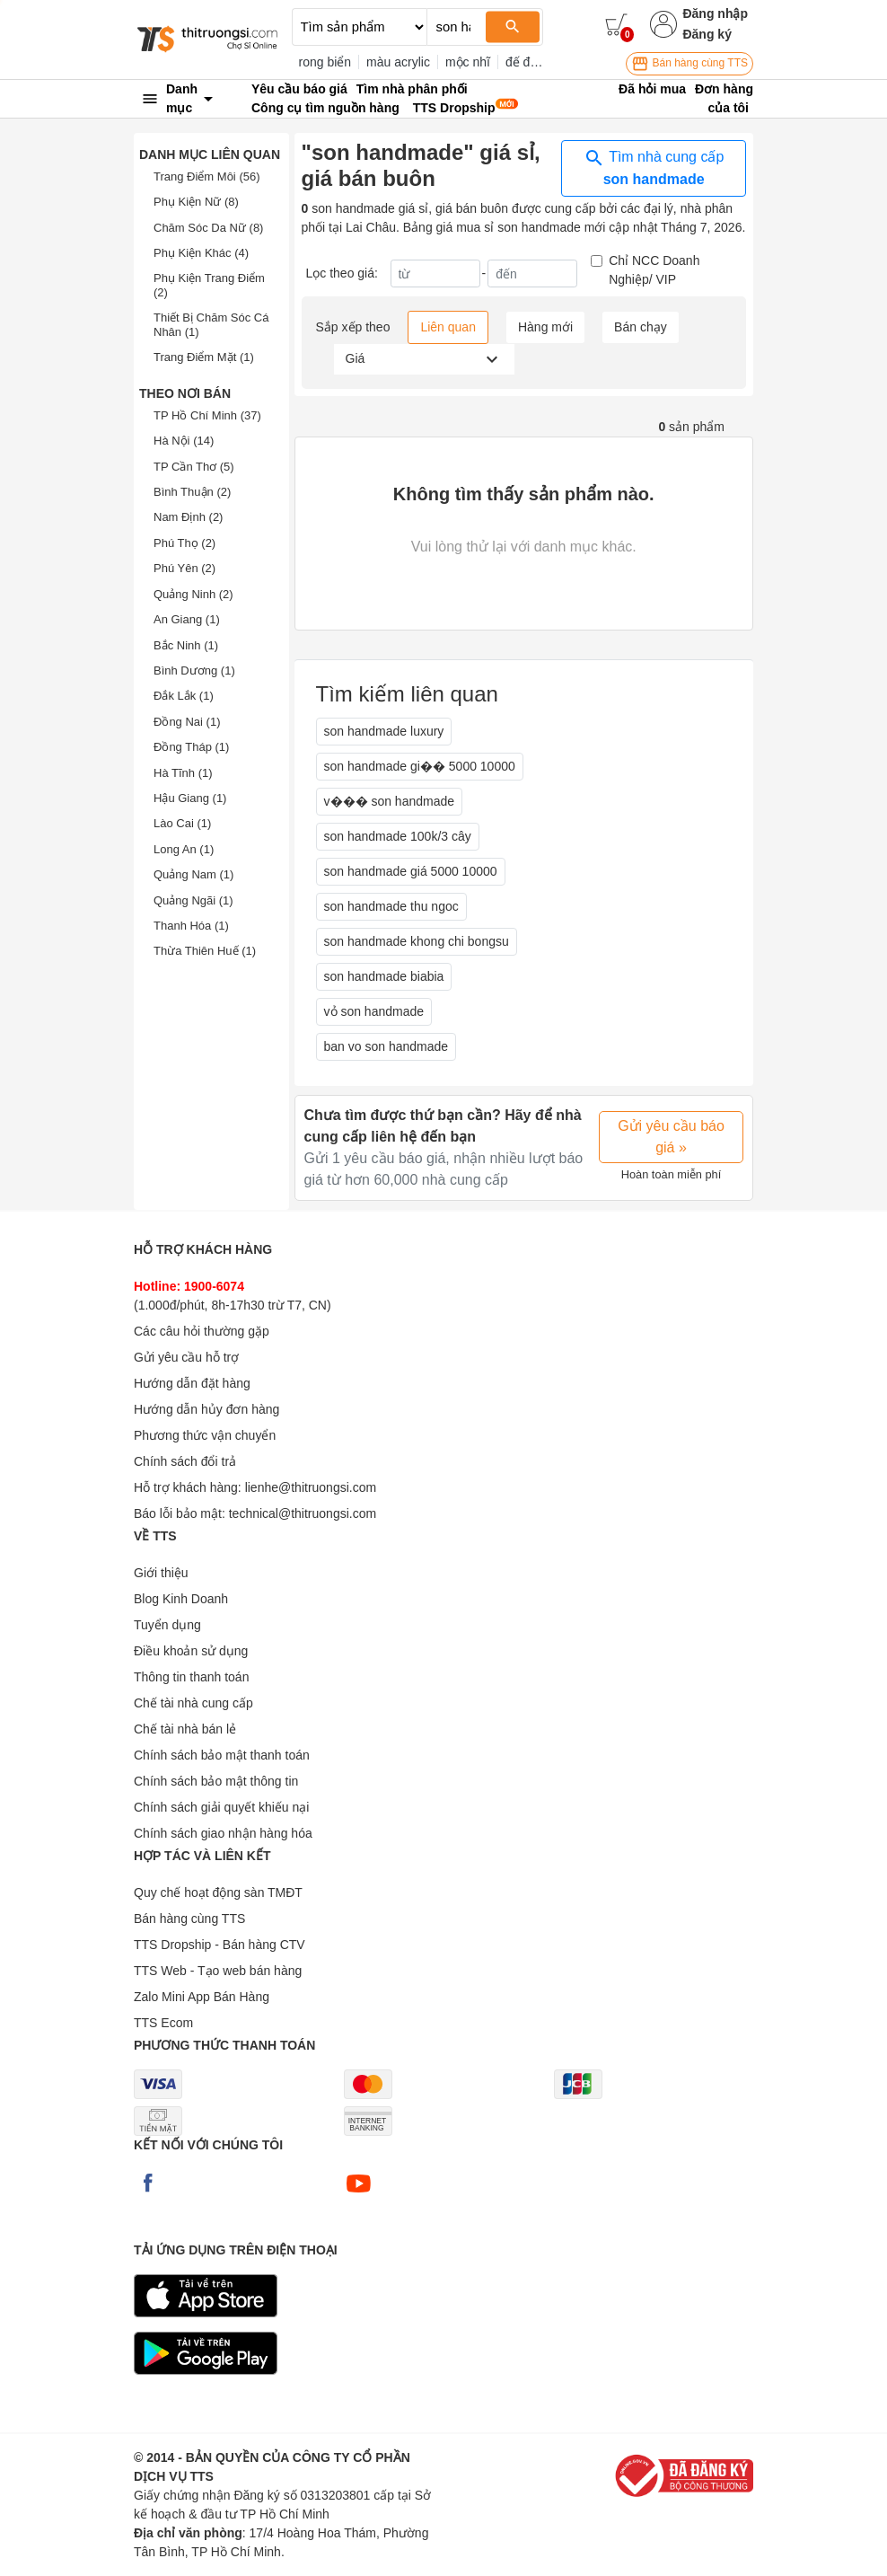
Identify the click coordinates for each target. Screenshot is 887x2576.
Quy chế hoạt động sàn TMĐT (218, 1892)
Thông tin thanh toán (191, 1677)
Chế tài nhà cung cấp (193, 1703)
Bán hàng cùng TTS (689, 64)
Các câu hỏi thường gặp (201, 1331)
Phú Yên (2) (184, 568)
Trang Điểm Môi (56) (207, 176)
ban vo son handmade (386, 1046)
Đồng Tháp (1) (191, 747)
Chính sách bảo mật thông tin (216, 1781)
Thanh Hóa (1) (191, 925)
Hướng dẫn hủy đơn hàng (206, 1409)
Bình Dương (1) (194, 670)
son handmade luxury (384, 731)
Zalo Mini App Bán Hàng (201, 1996)
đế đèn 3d (533, 62)
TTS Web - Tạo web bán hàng (218, 1970)
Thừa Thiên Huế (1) (205, 950)
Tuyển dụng (167, 1625)
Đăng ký (706, 34)
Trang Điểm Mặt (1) (204, 357)
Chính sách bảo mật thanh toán (222, 1755)
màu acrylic (398, 62)
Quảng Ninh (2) (193, 594)
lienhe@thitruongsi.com (311, 1487)
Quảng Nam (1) (193, 874)
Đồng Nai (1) (187, 721)
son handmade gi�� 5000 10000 (419, 766)
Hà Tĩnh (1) (183, 773)
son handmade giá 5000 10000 (410, 871)
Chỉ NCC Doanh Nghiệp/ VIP (654, 270)
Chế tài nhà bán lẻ (185, 1729)
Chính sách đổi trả (185, 1461)
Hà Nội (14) (184, 440)
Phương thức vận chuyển (205, 1435)
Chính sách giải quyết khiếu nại (221, 1807)
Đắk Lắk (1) (184, 695)
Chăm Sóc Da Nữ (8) (208, 227)
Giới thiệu (161, 1573)
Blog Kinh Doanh (181, 1599)
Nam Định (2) (188, 517)
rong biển (325, 62)
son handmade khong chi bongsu (416, 941)
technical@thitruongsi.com (302, 1513)
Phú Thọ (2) (184, 543)
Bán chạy (640, 327)
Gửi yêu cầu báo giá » (671, 1136)
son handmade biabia (384, 976)
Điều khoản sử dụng (191, 1651)
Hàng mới (545, 327)
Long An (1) (184, 849)
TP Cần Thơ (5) (194, 466)
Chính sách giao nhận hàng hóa (223, 1833)
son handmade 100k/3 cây (397, 836)
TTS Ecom (163, 2023)
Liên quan (448, 327)
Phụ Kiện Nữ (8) (196, 201)
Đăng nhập (715, 13)
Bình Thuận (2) (192, 491)
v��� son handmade (389, 801)
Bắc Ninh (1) (186, 645)
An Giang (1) (187, 619)
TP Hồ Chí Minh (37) (207, 415)
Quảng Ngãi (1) (193, 900)
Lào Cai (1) (182, 823)
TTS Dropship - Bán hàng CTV (219, 1944)
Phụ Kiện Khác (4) (201, 253)
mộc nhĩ (467, 62)
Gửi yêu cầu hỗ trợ (186, 1357)
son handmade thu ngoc (391, 906)
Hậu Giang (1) (190, 798)
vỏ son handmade (374, 1011)
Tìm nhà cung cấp (654, 167)
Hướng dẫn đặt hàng (192, 1383)
